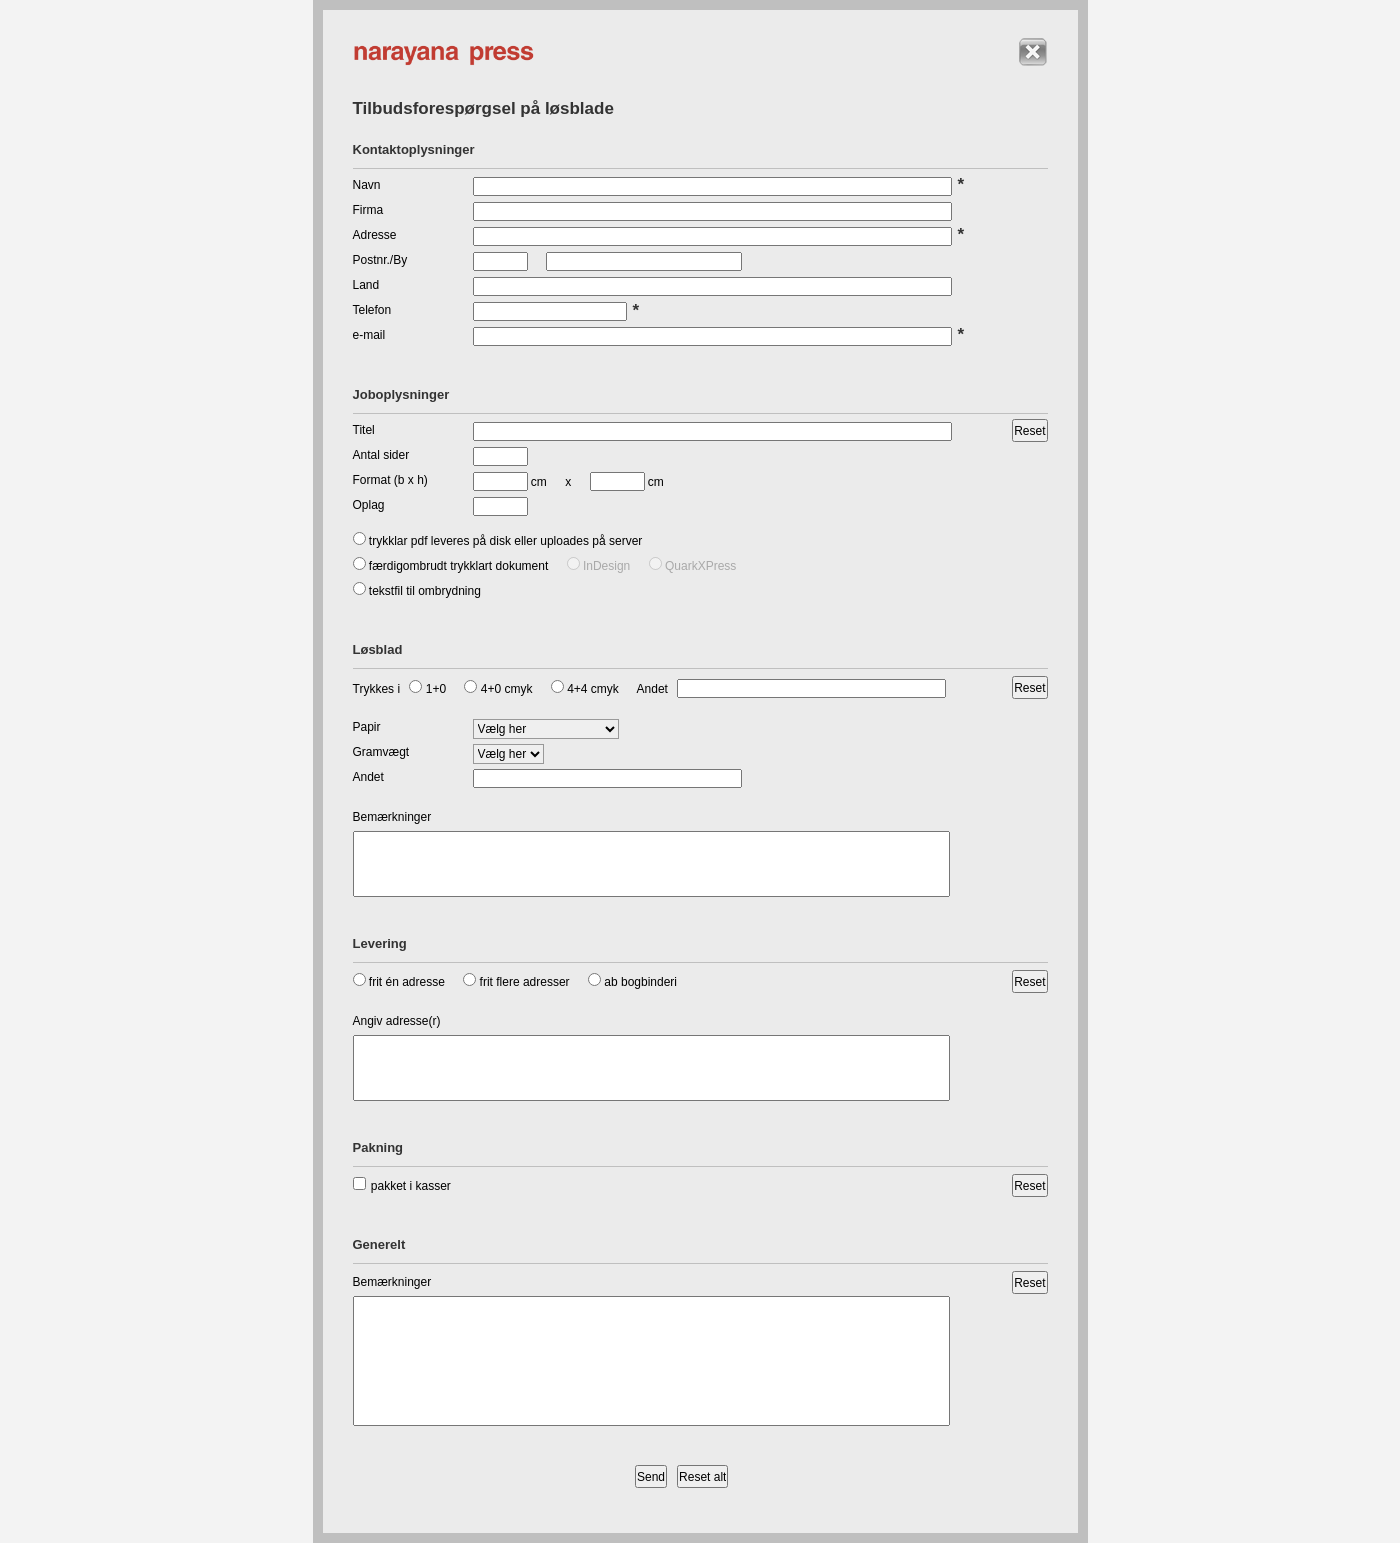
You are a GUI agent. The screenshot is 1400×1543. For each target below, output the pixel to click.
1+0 (427, 689)
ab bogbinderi (632, 982)
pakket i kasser (402, 1186)
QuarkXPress (693, 566)
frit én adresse (399, 982)
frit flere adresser (516, 982)
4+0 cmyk (498, 689)
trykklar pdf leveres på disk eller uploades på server (498, 541)
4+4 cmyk (585, 689)
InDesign (599, 566)
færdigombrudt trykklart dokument (451, 566)
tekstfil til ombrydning (417, 591)
